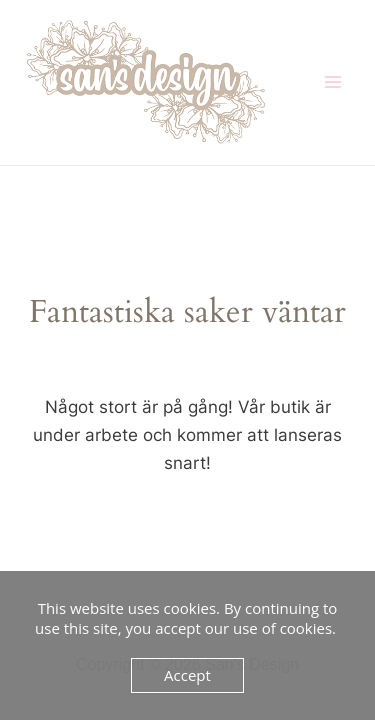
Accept (187, 675)
